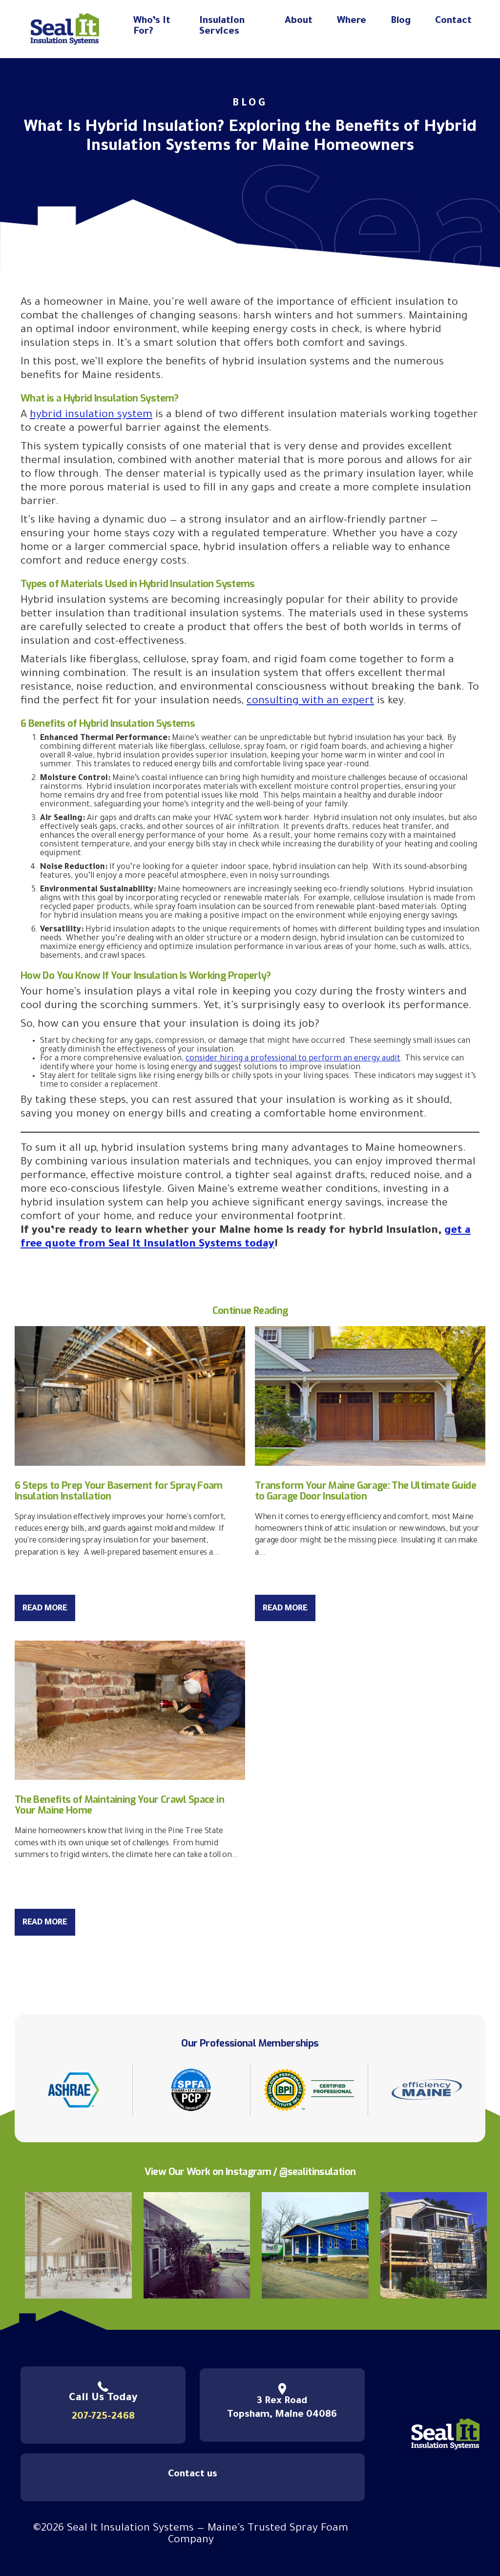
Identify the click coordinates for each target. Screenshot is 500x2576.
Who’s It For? (151, 27)
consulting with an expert (310, 702)
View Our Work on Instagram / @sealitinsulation (250, 2171)
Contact (453, 21)
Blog (401, 21)
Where (351, 21)
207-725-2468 (103, 2417)
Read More (44, 1609)
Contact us (192, 2475)
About (298, 21)
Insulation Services (222, 27)
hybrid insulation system (91, 416)
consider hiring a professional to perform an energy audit (293, 1059)
